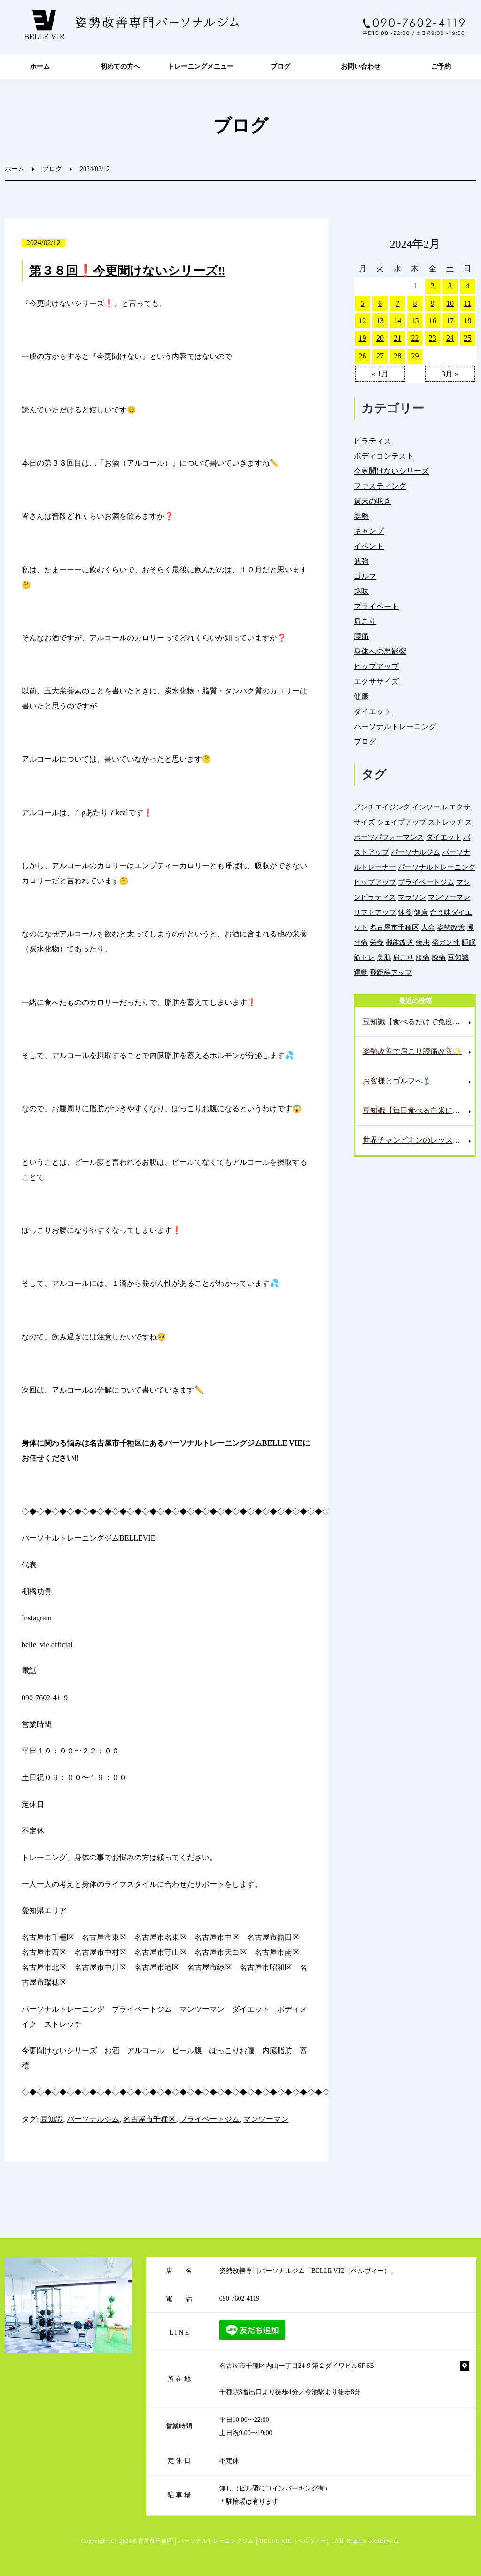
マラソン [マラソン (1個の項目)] (412, 897)
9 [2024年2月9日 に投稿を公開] (432, 303)
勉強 (361, 561)
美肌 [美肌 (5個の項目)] (384, 957)
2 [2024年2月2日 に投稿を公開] (432, 286)
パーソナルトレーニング (395, 727)
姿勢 (361, 516)
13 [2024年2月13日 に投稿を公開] (380, 321)
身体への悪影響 (380, 651)
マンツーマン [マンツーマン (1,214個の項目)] (449, 897)
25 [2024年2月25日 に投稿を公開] (467, 338)
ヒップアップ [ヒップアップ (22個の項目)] (375, 882)
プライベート (376, 606)
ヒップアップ (376, 666)
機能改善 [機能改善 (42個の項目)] (400, 942)
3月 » (450, 374)
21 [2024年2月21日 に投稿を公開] (397, 338)
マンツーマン (265, 2119)
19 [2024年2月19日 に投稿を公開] (362, 338)
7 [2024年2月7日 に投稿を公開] (397, 303)
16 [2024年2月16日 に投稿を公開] (432, 321)
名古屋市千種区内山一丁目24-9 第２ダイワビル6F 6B (296, 2365)
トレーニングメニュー (200, 66)
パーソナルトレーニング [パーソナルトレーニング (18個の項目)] (436, 867)
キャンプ (369, 531)
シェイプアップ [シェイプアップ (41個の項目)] (401, 822)
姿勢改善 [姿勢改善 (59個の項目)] (451, 927)
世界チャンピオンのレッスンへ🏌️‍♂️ (419, 1140)
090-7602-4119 (45, 1698)
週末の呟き (372, 501)
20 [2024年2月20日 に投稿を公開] (380, 338)
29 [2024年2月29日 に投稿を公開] (415, 356)
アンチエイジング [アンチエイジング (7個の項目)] (382, 807)
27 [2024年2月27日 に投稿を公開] (380, 356)
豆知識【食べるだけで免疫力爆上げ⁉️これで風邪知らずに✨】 (419, 1022)
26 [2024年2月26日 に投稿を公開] (362, 356)
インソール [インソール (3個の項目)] (429, 807)
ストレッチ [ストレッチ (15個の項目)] (445, 822)
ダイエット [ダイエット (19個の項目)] (443, 837)
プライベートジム (209, 2119)
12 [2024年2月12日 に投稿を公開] (362, 321)
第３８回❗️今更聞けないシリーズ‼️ (127, 271)
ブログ (280, 66)
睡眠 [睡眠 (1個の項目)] (469, 942)
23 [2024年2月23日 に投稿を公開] (432, 338)
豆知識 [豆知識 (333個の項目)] (458, 957)
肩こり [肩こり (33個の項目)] (403, 957)
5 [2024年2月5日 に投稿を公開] (363, 303)
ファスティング (380, 486)
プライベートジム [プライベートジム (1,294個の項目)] (426, 882)
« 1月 (380, 374)
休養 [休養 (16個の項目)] (405, 912)
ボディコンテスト (384, 456)
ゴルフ (365, 576)
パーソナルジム (93, 2119)
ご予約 (441, 66)
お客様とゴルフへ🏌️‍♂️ (397, 1081)
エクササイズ (376, 681)
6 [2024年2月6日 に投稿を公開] (380, 303)
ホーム (40, 66)
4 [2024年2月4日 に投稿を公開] (467, 286)
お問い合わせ (360, 66)
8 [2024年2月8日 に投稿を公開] (415, 303)
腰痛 (361, 636)
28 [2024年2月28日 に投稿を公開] (397, 356)
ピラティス (372, 441)
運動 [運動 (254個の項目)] (361, 972)
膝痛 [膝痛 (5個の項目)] (439, 957)
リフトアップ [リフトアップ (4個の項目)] (375, 912)
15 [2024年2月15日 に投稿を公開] (415, 321)
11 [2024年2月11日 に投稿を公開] (467, 303)
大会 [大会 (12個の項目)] (428, 927)
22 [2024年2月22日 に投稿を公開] (415, 338)
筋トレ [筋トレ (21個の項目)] (364, 957)
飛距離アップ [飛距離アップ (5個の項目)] (391, 972)
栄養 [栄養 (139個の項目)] (377, 942)
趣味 (361, 591)
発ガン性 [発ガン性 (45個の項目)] (446, 942)
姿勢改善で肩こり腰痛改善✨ (412, 1051)
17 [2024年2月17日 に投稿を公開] (450, 321)
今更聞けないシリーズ (391, 471)
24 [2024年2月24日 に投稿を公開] (450, 338)
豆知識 (51, 2119)
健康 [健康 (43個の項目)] (421, 912)
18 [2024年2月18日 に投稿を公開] (467, 321)
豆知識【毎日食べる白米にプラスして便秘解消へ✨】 (419, 1110)
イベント (369, 546)
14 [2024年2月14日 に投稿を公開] (397, 321)
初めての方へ (120, 66)
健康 (361, 696)
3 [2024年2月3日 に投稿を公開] (450, 286)
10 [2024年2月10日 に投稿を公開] (450, 303)
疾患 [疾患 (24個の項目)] (423, 942)
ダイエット (372, 712)
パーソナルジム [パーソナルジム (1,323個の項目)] (415, 852)
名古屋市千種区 (149, 2119)
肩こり (365, 621)
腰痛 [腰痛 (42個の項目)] (423, 957)
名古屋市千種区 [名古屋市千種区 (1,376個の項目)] (394, 927)
